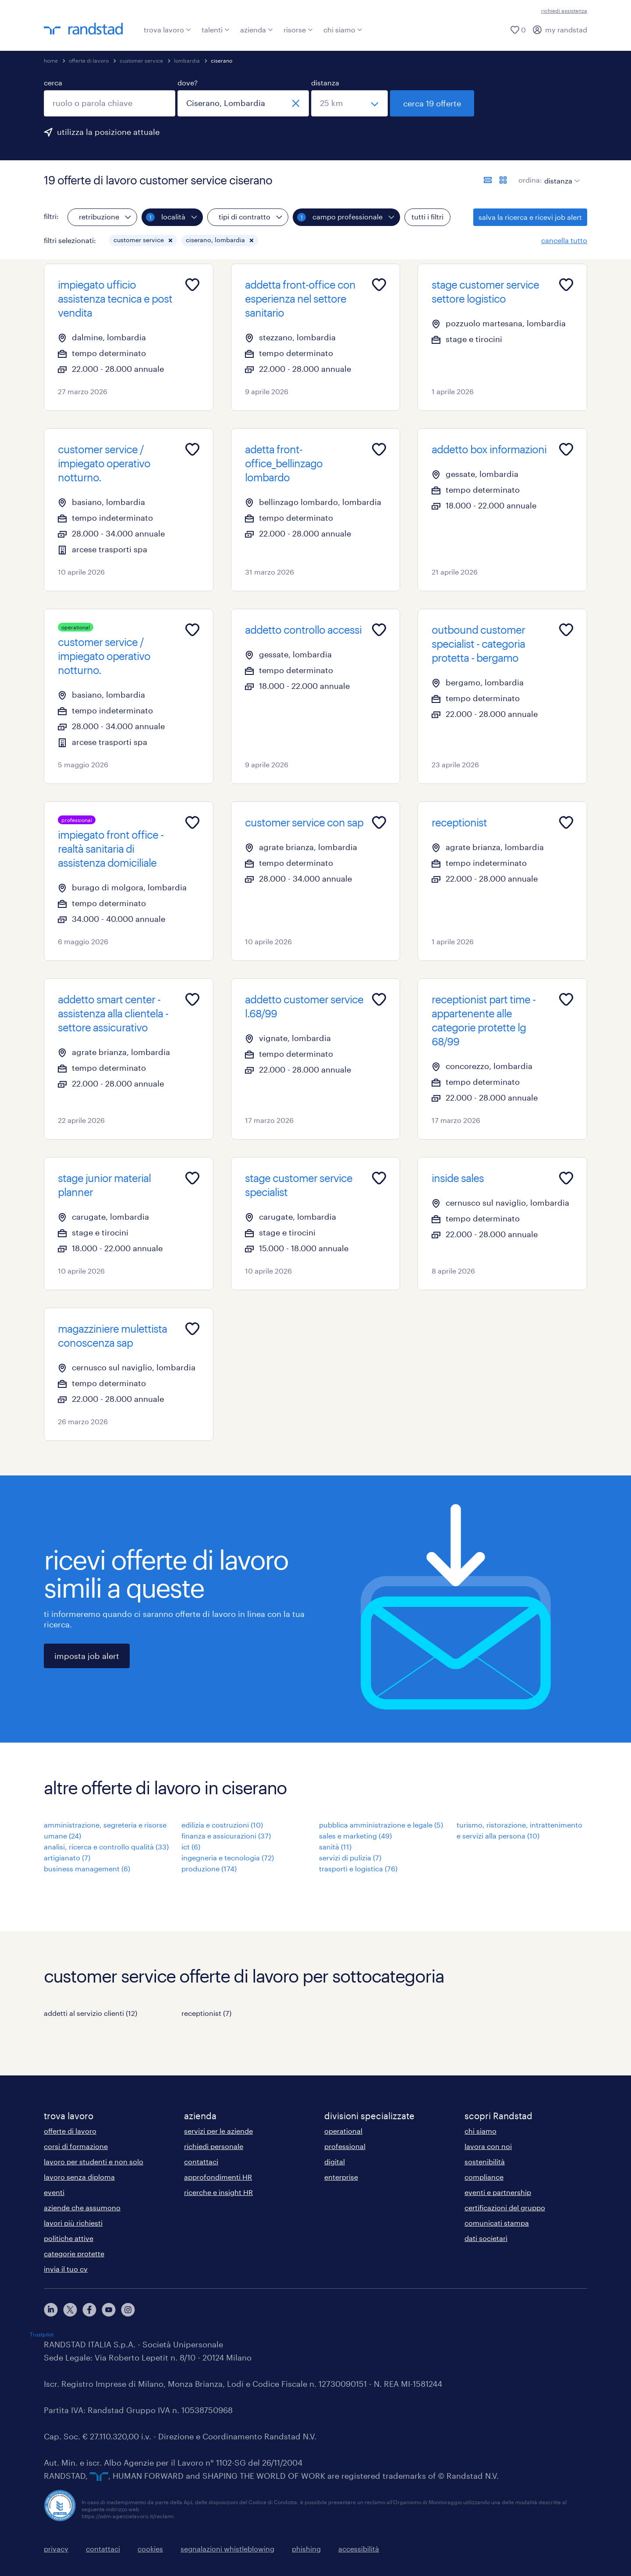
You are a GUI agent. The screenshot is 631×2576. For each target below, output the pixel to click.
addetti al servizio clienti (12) (90, 2013)
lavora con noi (488, 2146)
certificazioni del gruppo (504, 2207)
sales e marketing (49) (355, 1835)
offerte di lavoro (89, 60)
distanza (325, 82)
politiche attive (68, 2238)
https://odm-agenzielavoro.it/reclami (128, 2516)
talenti (216, 29)
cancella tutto (564, 240)
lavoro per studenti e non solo (93, 2161)
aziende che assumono (82, 2207)
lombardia (187, 60)
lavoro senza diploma (79, 2177)
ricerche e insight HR (218, 2192)
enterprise (341, 2177)
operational (343, 2131)
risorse (298, 29)
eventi (54, 2192)
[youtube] (109, 2310)
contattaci (201, 2161)
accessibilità (358, 2548)
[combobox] (109, 103)
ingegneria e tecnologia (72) (227, 1857)
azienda (256, 29)
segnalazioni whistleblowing (227, 2548)
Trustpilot (41, 2334)
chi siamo (342, 29)
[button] (170, 240)
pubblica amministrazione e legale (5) (381, 1825)
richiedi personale (213, 2146)
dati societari (485, 2238)
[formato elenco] (487, 180)
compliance (483, 2177)
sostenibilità (484, 2161)
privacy (56, 2548)
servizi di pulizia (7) (350, 1857)
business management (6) (87, 1868)
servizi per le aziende (218, 2131)
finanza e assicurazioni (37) (226, 1835)
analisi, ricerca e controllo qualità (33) (106, 1846)
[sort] (560, 174)
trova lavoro (167, 29)
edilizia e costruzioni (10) (222, 1825)
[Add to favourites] (192, 284)
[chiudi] (295, 103)
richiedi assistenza (564, 10)
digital (334, 2161)
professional (344, 2146)
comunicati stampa (496, 2223)
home (51, 60)
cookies (150, 2548)
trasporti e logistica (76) (358, 1868)
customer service (141, 60)
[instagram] (128, 2310)
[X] (70, 2310)
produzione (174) (209, 1868)
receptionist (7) (206, 2013)
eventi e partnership (497, 2192)
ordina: (530, 180)
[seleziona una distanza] (349, 103)
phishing (306, 2548)
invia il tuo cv (66, 2269)
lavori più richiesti (73, 2223)
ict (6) (190, 1846)
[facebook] (89, 2310)
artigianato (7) (67, 1857)
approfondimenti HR (218, 2177)
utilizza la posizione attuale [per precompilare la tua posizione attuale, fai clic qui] (108, 132)
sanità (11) (335, 1846)
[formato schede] (503, 180)
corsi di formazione (76, 2146)
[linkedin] (51, 2310)
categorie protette (74, 2253)
